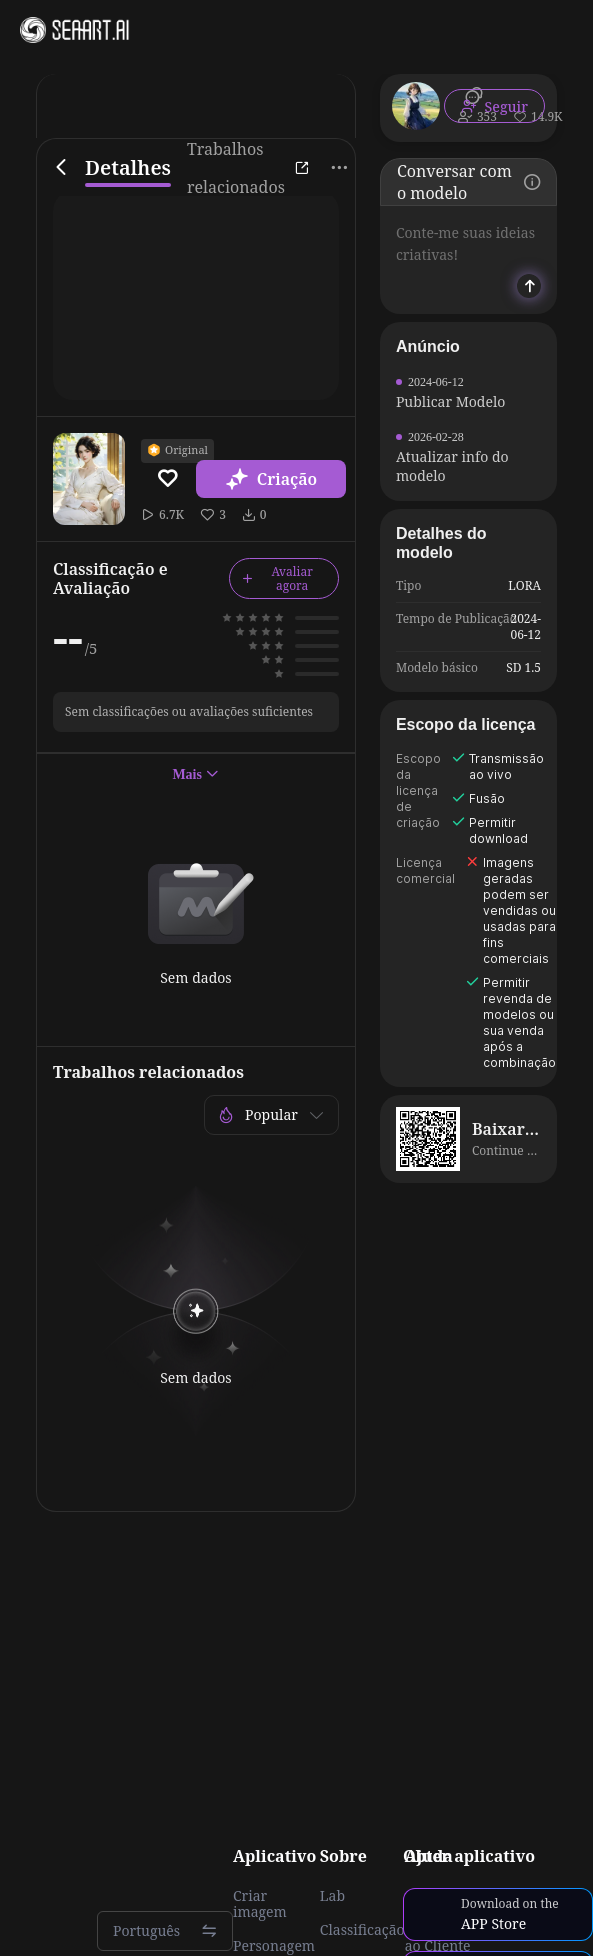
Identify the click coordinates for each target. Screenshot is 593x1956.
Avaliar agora (277, 578)
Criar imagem (260, 1904)
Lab (332, 1896)
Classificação (362, 1930)
